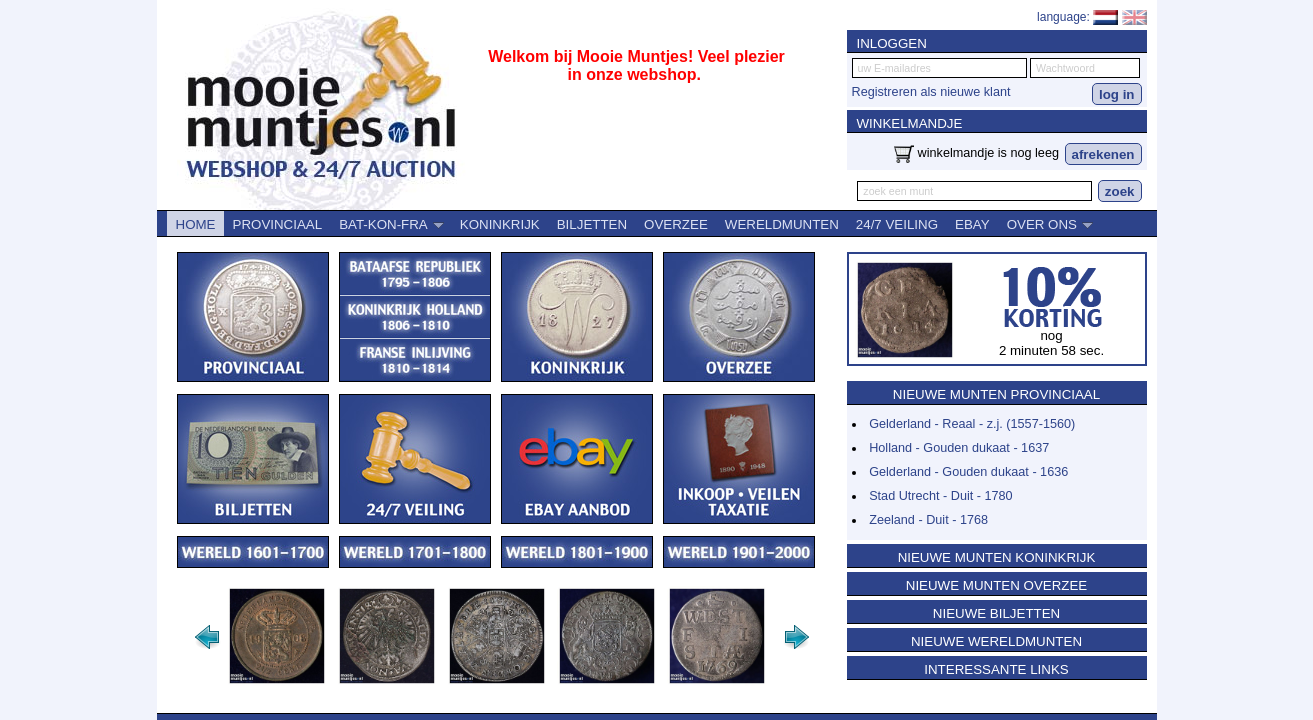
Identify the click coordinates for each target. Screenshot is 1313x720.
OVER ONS (1050, 224)
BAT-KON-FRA (391, 224)
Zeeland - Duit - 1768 (928, 520)
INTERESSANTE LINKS (996, 669)
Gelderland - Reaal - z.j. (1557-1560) (972, 424)
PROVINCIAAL (278, 224)
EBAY (972, 224)
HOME (196, 224)
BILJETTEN (592, 224)
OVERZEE (676, 224)
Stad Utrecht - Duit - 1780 (941, 496)
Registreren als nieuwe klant (931, 92)
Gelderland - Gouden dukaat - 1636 (968, 472)
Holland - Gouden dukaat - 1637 (959, 448)
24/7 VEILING (897, 224)
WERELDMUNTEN (782, 224)
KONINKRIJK (500, 224)
